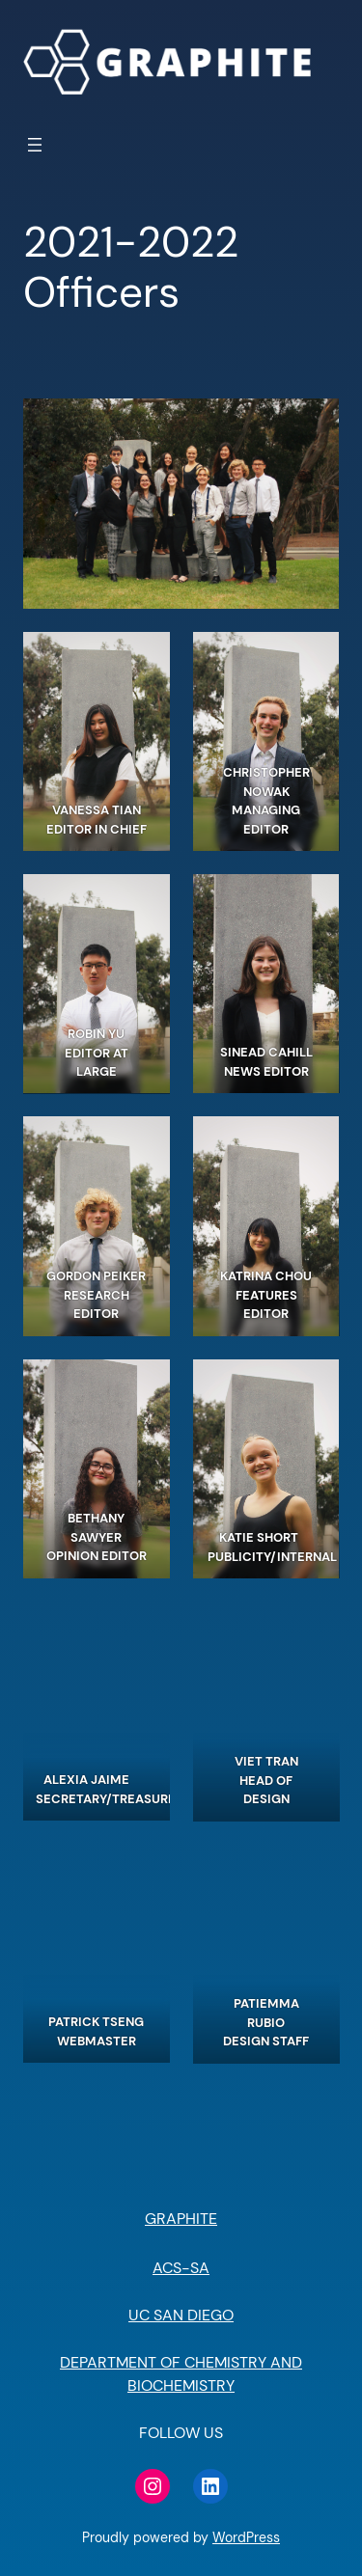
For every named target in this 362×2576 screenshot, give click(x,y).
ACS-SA (181, 2268)
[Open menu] (34, 144)
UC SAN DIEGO (181, 2315)
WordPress (246, 2537)
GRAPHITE (181, 2218)
